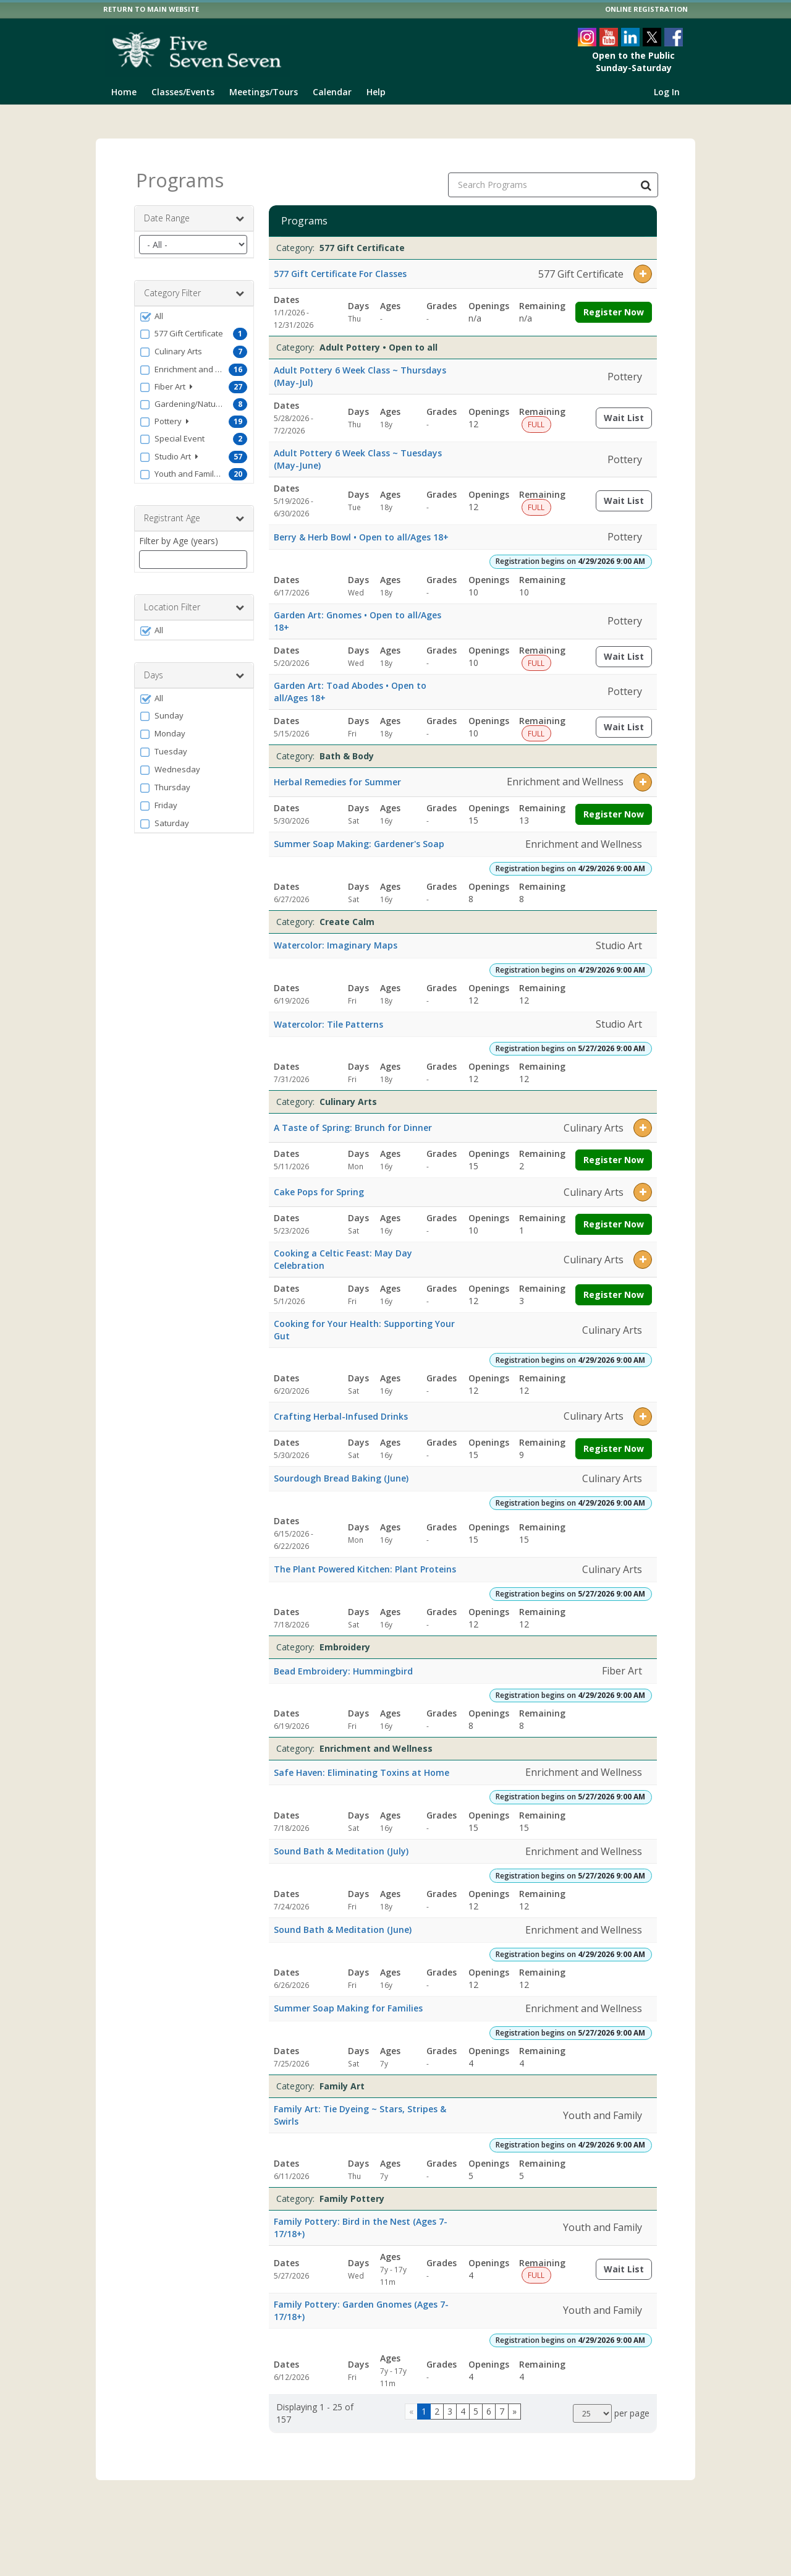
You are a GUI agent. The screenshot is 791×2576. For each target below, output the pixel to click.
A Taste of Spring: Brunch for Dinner (353, 1117)
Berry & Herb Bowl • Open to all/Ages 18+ (361, 526)
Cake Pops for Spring (319, 1181)
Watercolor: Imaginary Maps (335, 934)
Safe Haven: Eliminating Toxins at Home (361, 1761)
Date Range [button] (194, 207)
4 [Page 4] (462, 2401)
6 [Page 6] (488, 2401)
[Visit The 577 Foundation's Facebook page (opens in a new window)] (673, 37)
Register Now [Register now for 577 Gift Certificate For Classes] (613, 301)
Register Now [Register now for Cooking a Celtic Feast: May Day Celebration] (613, 1284)
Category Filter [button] (194, 282)
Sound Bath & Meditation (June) (343, 1919)
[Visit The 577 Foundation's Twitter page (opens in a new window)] (652, 37)
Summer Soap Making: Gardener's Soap (359, 833)
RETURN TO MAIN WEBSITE (151, 9)
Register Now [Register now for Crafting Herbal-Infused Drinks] (613, 1437)
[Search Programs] (645, 174)
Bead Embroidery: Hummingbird (343, 1660)
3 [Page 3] (449, 2401)
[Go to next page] (514, 2401)
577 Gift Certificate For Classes (340, 263)
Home (124, 92)
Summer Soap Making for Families (348, 1997)
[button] (194, 305)
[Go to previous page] (411, 2401)
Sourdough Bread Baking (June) (341, 1468)
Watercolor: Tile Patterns (328, 1013)
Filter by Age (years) (178, 530)
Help (376, 92)
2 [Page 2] (436, 2401)
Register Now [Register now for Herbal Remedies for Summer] (613, 803)
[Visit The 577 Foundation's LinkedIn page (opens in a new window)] (630, 37)
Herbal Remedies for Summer (337, 771)
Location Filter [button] (194, 596)
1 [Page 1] (423, 2401)
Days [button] (194, 664)
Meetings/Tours (263, 92)
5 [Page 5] (475, 2401)
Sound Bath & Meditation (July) (341, 1840)
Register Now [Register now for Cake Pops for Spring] (613, 1213)
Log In (667, 92)
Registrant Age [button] (194, 507)
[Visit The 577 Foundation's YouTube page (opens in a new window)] (608, 37)
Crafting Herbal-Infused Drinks (341, 1405)
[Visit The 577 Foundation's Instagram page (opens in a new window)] (587, 37)
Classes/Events (182, 92)
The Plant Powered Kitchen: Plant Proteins (365, 1558)
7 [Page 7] (501, 2401)
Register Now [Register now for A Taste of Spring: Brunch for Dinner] (613, 1149)
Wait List (628, 409)
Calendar (332, 92)
